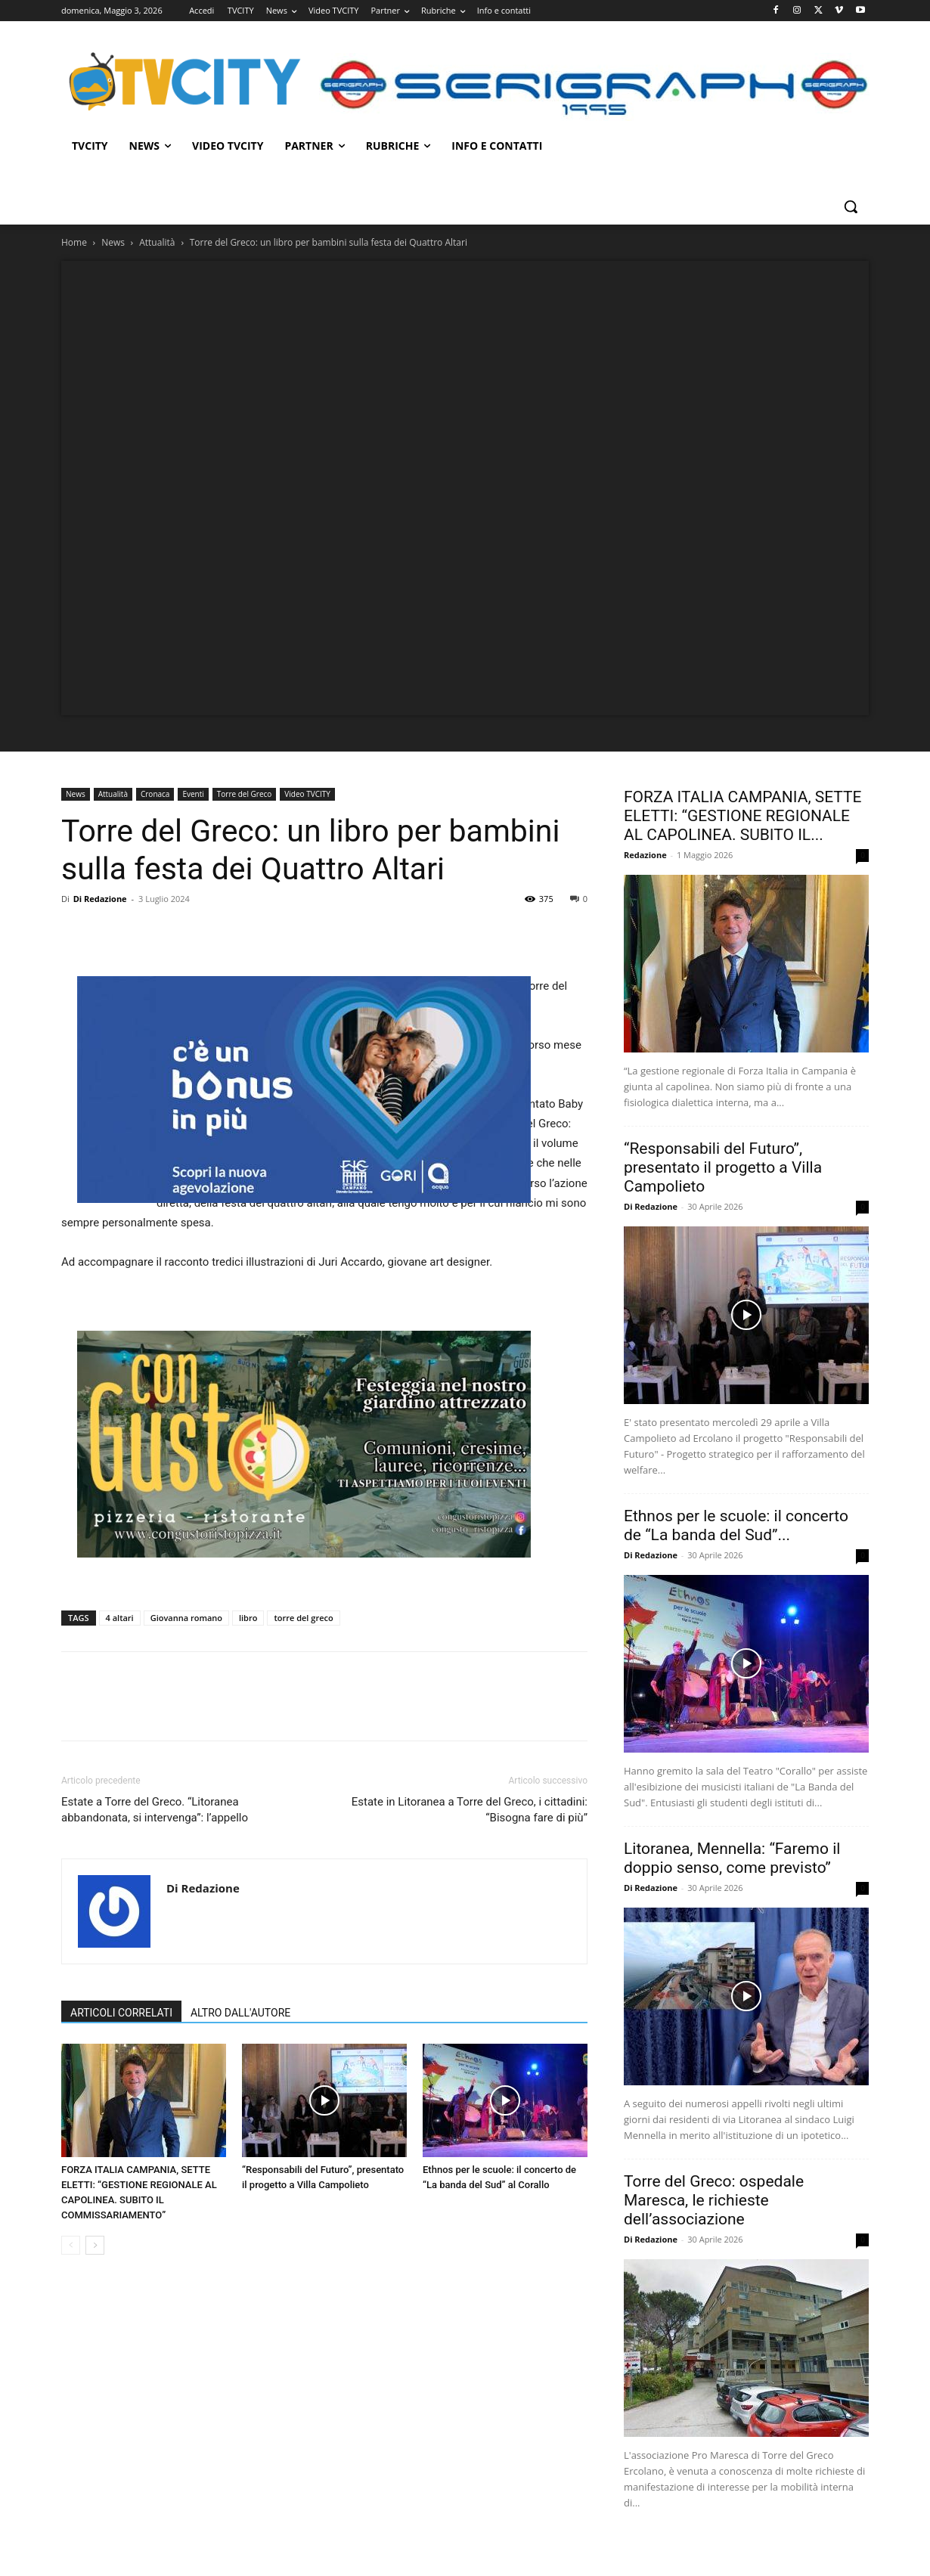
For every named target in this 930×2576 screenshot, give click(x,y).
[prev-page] (70, 2245)
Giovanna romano (186, 1617)
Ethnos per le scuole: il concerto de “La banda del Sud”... (736, 1525)
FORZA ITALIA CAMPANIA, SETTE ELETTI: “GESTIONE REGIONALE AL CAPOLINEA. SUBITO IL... (743, 816)
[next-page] (94, 2245)
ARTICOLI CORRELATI (121, 2013)
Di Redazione (100, 898)
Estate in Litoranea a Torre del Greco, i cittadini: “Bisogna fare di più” (469, 1809)
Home (74, 242)
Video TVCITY (307, 794)
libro (248, 1617)
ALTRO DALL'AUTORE (240, 2013)
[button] (850, 206)
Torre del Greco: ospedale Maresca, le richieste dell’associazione (714, 2200)
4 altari (120, 1617)
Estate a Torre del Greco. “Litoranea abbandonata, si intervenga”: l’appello (154, 1809)
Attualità (157, 242)
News (113, 242)
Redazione (645, 854)
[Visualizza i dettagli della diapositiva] (304, 1444)
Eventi (192, 794)
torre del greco (303, 1617)
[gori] (304, 1089)
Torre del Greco (244, 794)
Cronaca (155, 794)
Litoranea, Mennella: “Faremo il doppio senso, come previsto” (732, 1858)
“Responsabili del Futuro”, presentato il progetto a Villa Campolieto (723, 1167)
